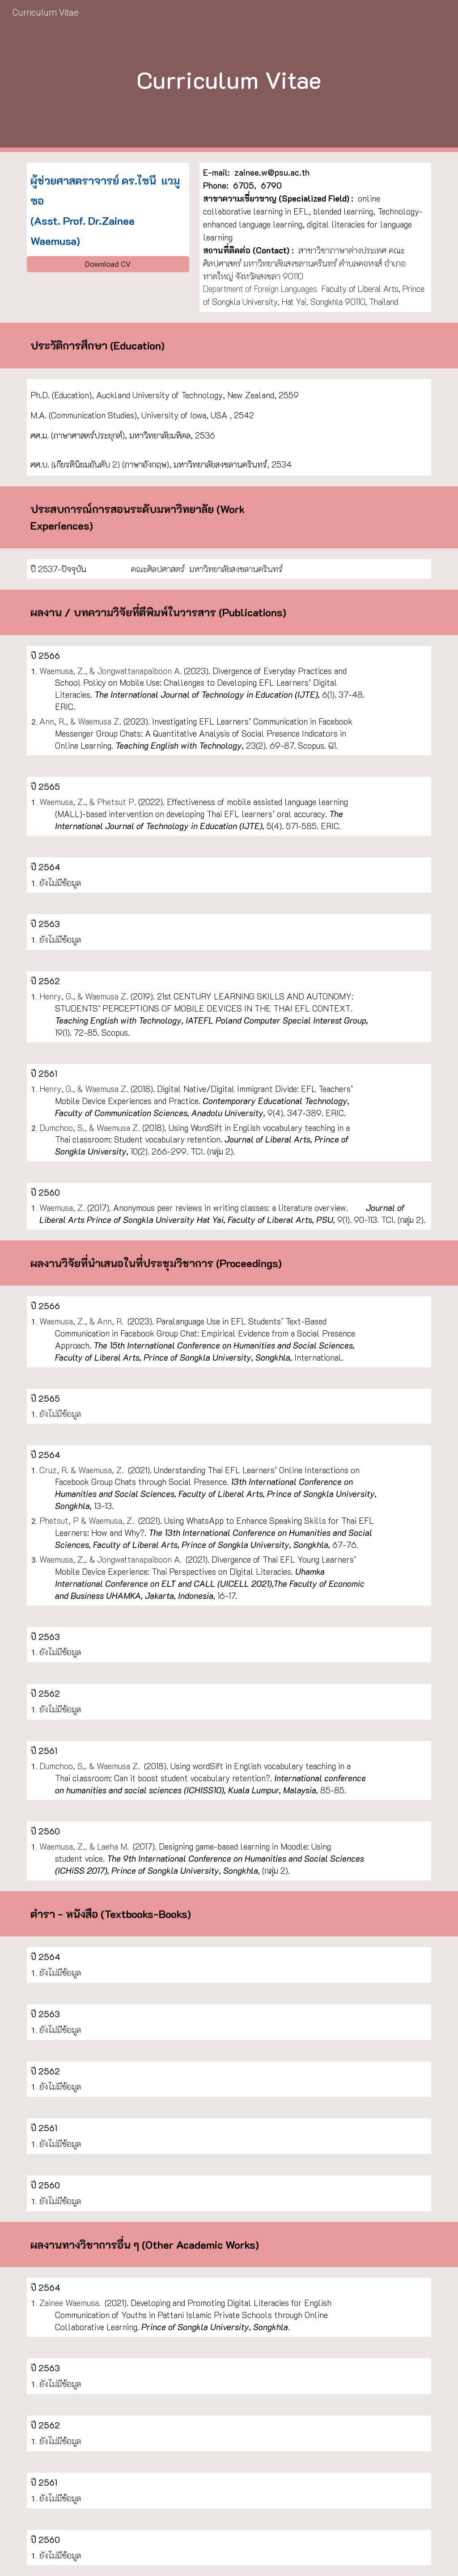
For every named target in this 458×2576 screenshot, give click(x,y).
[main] (229, 76)
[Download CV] (108, 264)
